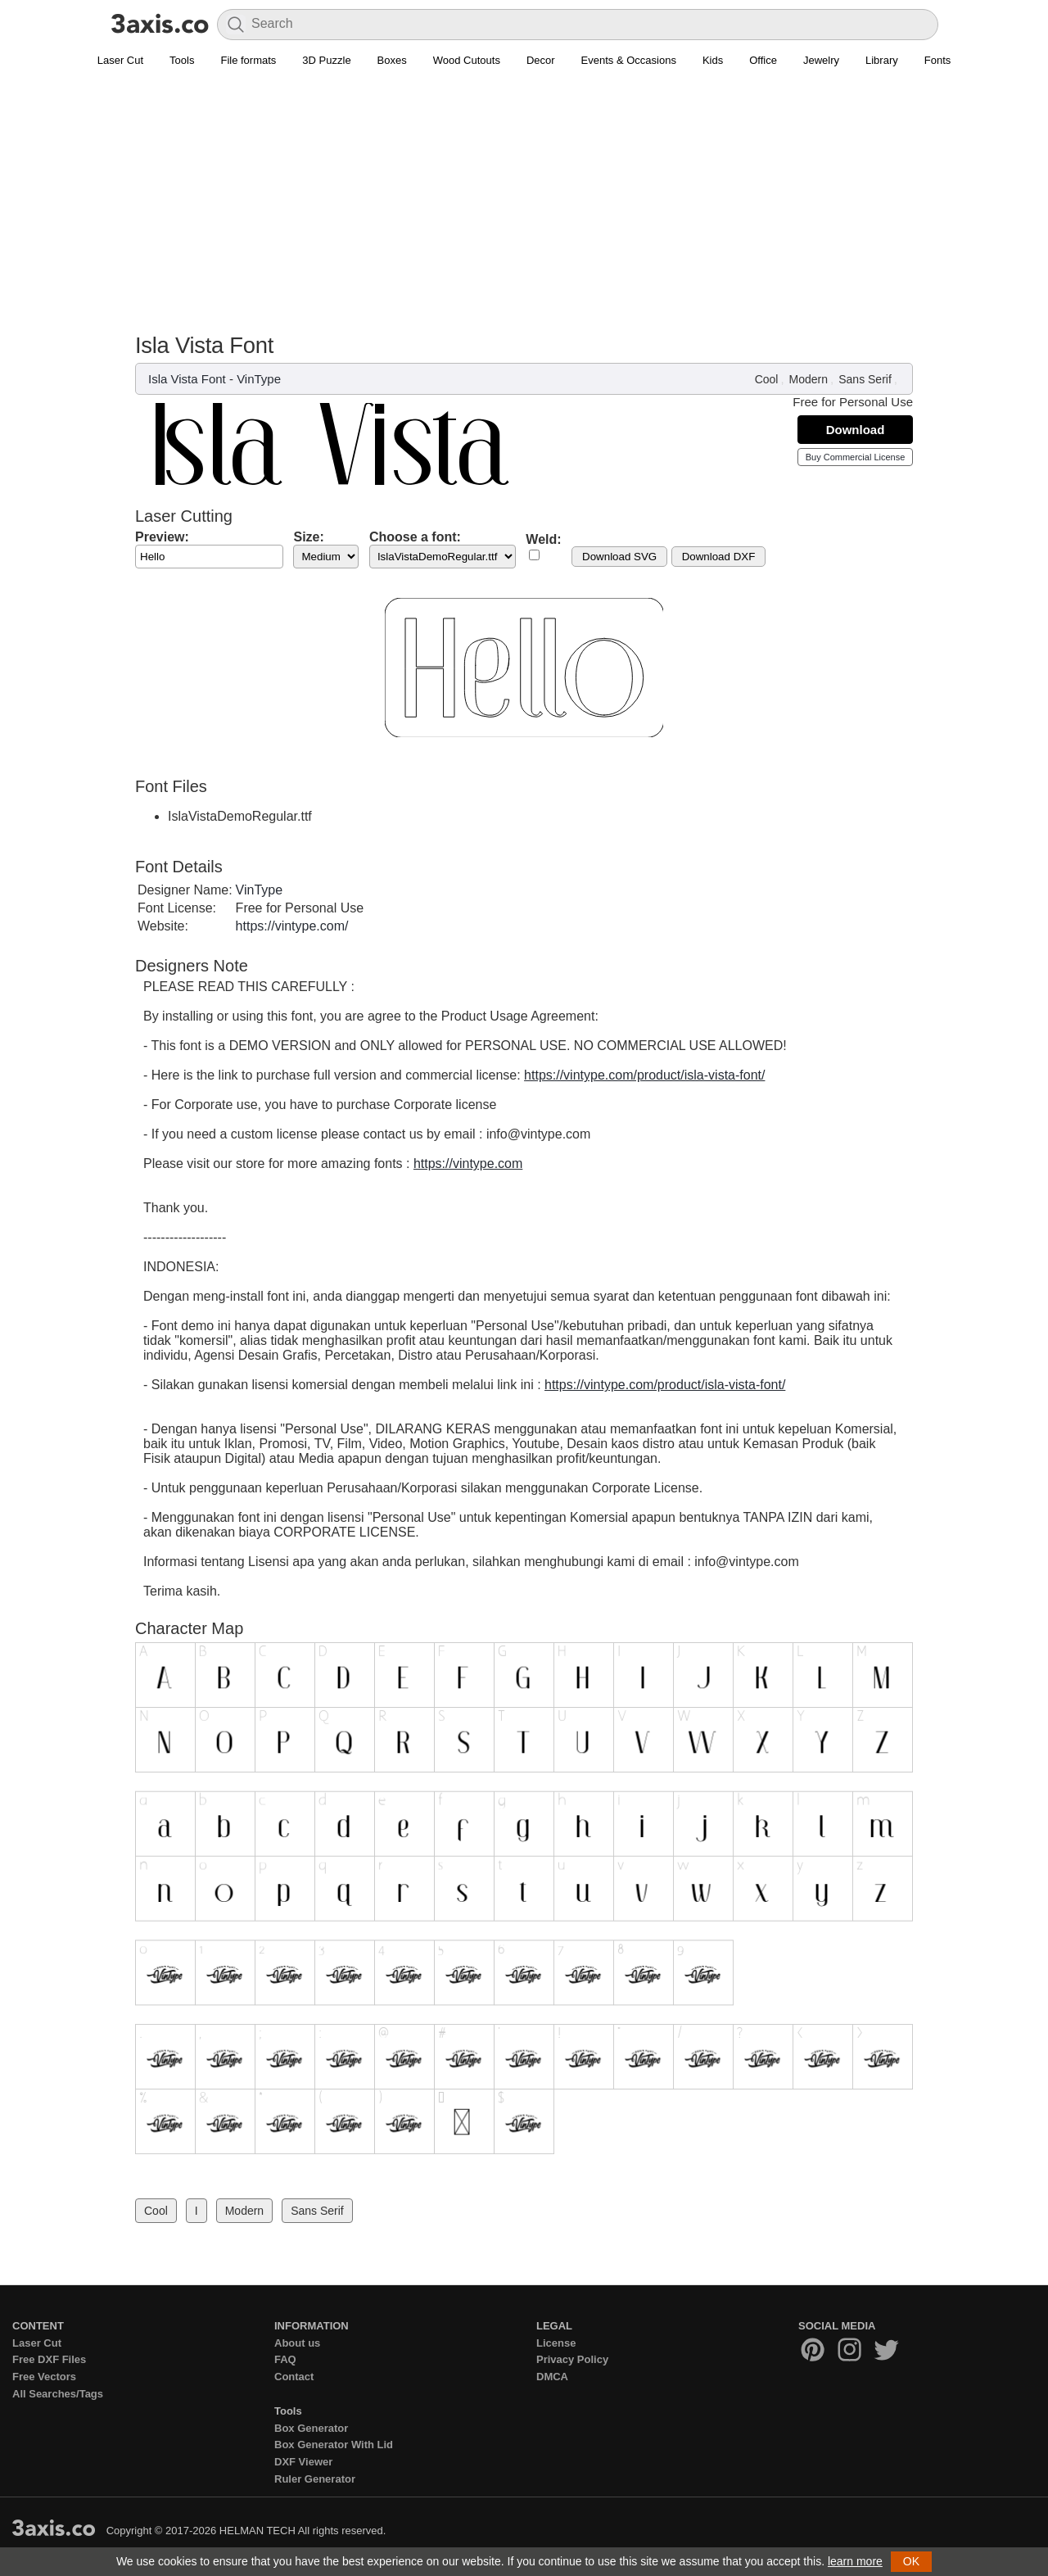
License (556, 2343)
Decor (540, 60)
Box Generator (311, 2428)
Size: (308, 537)
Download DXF (719, 556)
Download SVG (619, 556)
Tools (181, 60)
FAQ (285, 2359)
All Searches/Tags (57, 2394)
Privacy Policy (572, 2359)
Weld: (543, 539)
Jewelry (821, 60)
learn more (855, 2561)
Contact (294, 2376)
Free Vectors (44, 2376)
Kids (712, 60)
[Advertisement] (524, 209)
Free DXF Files (49, 2359)
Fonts (937, 60)
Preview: (162, 537)
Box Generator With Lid (333, 2444)
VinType (259, 379)
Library (881, 60)
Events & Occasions (628, 60)
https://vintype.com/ (292, 926)
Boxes (392, 60)
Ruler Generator (314, 2479)
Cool (767, 379)
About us (297, 2343)
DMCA (552, 2376)
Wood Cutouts (466, 60)
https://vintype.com (467, 1163)
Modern (808, 379)
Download (855, 430)
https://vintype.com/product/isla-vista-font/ (644, 1075)
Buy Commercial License (856, 457)
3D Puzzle (326, 60)
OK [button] (911, 2561)
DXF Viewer (303, 2462)
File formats (248, 60)
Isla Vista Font (187, 379)
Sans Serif (865, 379)
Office (763, 60)
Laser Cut (120, 60)
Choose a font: (415, 537)
